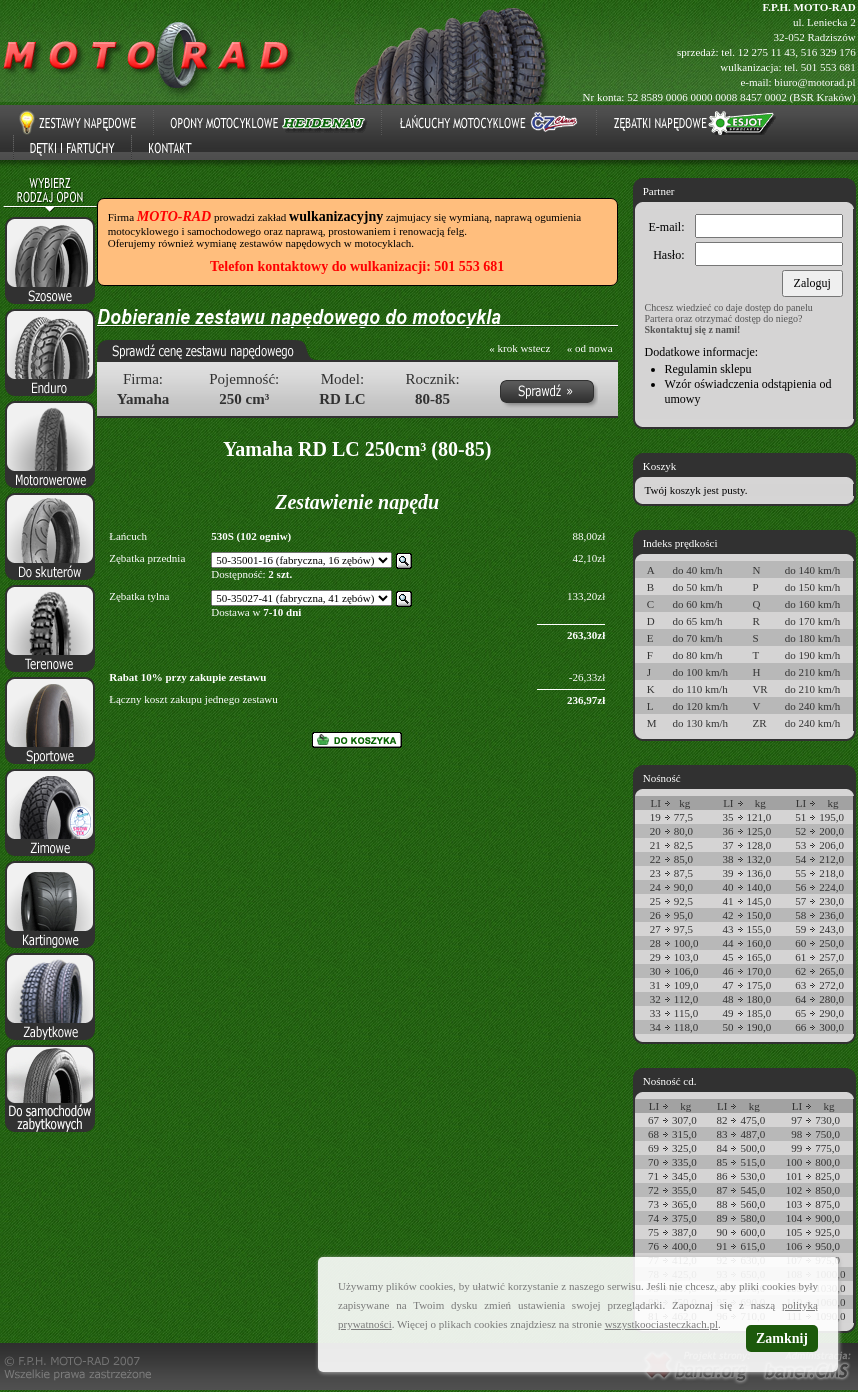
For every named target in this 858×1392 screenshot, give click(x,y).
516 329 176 (828, 52)
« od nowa (590, 348)
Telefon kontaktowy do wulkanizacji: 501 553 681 (357, 266)
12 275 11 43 (766, 52)
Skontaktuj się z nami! (693, 329)
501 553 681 (828, 67)
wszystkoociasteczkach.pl (661, 1324)
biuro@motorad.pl (814, 82)
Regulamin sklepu (708, 369)
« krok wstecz (519, 348)
